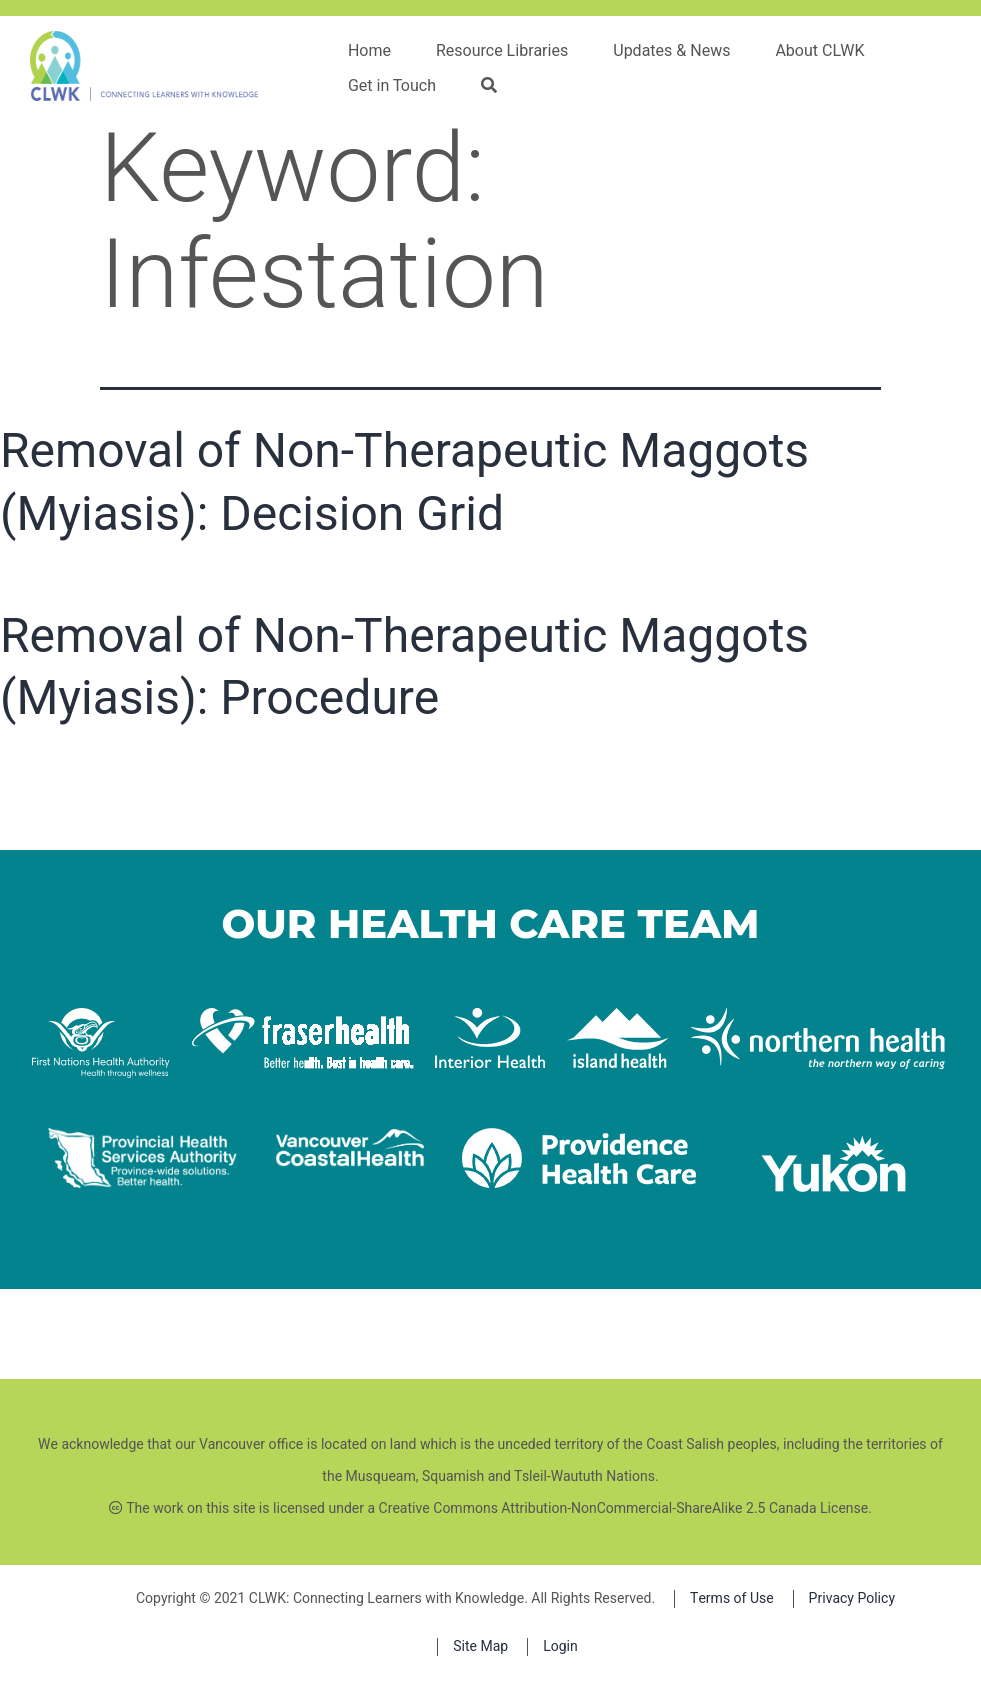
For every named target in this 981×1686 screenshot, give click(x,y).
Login (560, 1646)
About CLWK (819, 51)
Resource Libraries (502, 51)
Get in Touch (392, 86)
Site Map (480, 1646)
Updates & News (671, 51)
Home (369, 51)
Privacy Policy (852, 1598)
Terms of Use (732, 1598)
